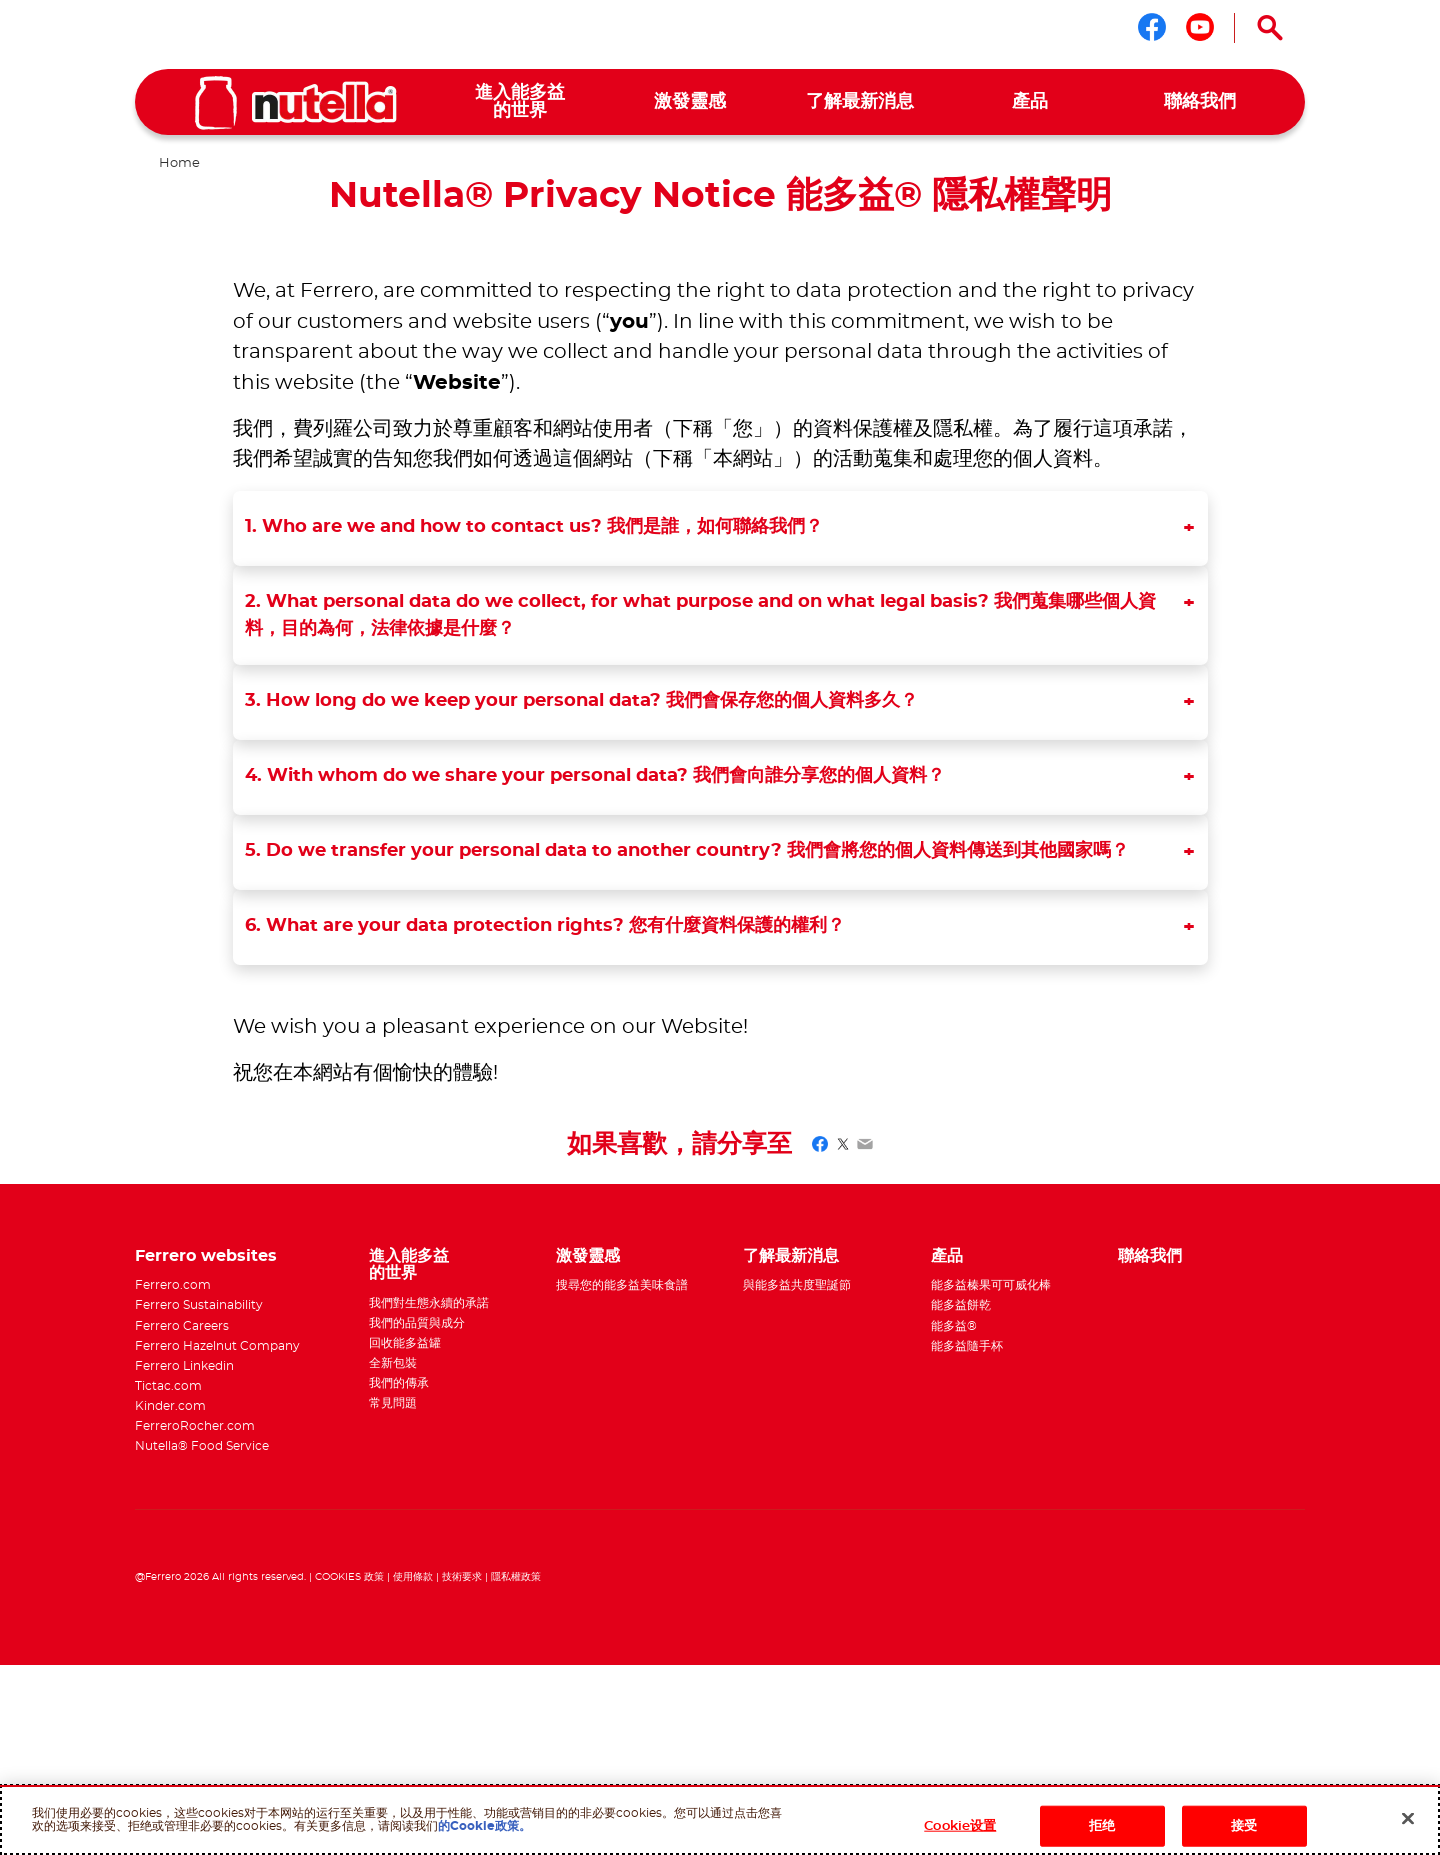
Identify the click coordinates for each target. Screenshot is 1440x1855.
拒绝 (1102, 1826)
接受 (1244, 1826)
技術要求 (462, 1577)
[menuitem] (520, 102)
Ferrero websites (206, 1256)
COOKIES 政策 (349, 1577)
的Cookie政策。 (484, 1826)
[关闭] (1408, 1818)
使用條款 (413, 1577)
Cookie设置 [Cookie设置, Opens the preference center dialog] (960, 1826)
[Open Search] (1270, 28)
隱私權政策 (516, 1577)
